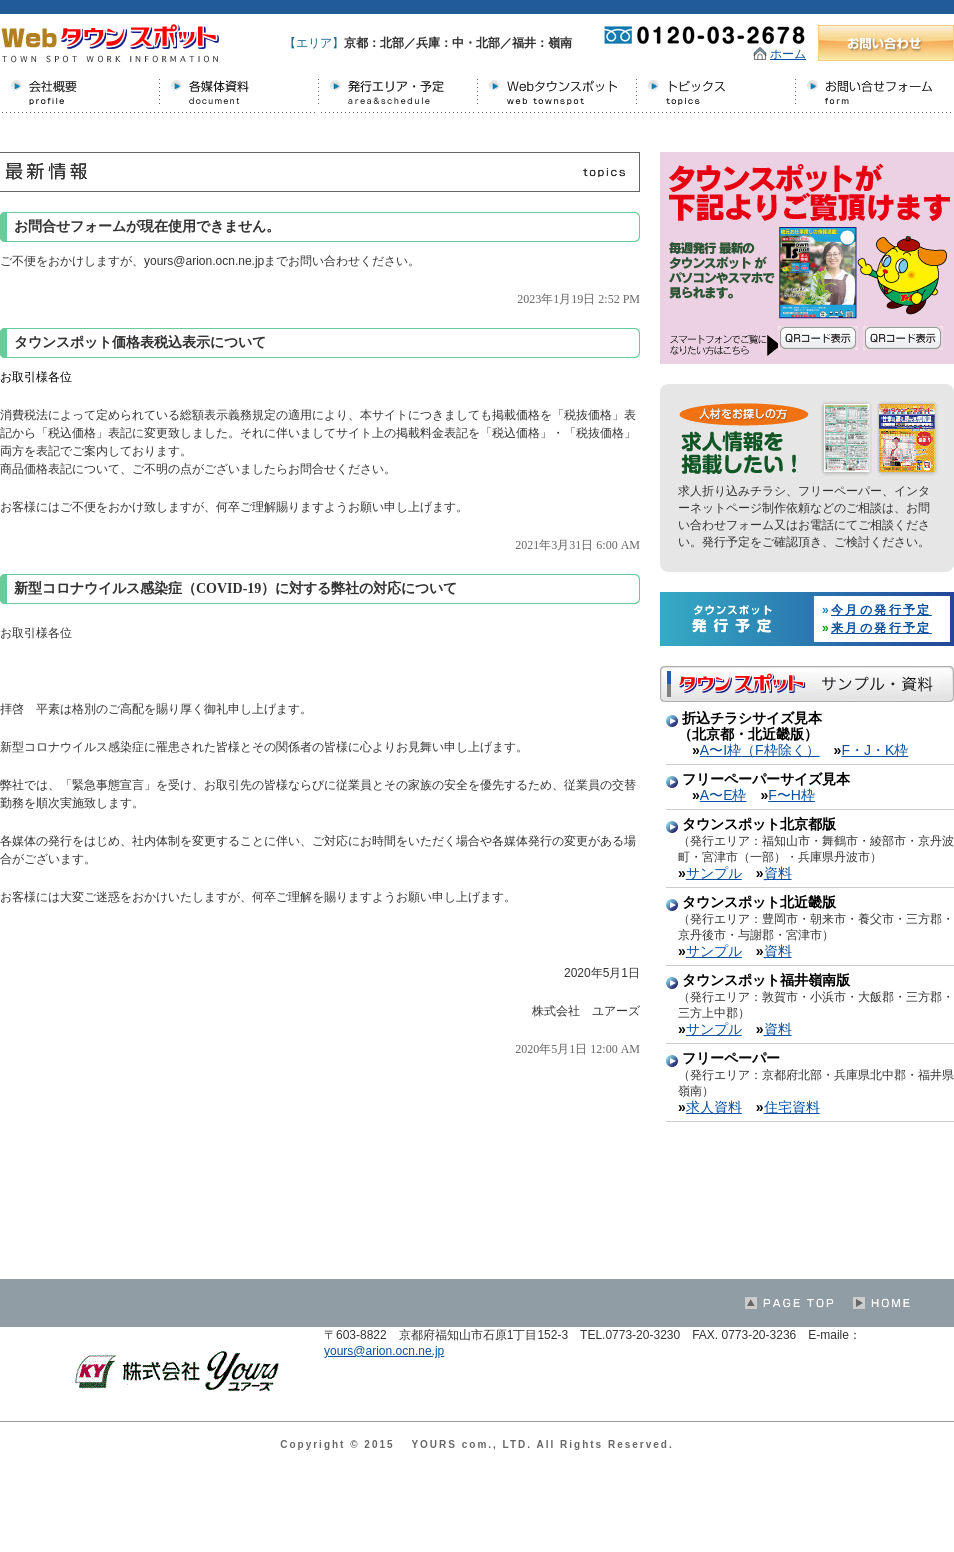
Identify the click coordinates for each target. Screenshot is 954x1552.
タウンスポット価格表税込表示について (140, 342)
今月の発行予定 (881, 610)
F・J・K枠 (874, 750)
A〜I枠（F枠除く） (760, 750)
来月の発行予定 (881, 628)
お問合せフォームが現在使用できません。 (147, 226)
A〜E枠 (723, 795)
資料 (778, 873)
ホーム (788, 54)
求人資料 (714, 1107)
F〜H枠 (791, 795)
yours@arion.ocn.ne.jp (384, 1351)
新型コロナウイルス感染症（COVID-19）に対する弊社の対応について (235, 588)
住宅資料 (792, 1107)
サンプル (714, 873)
